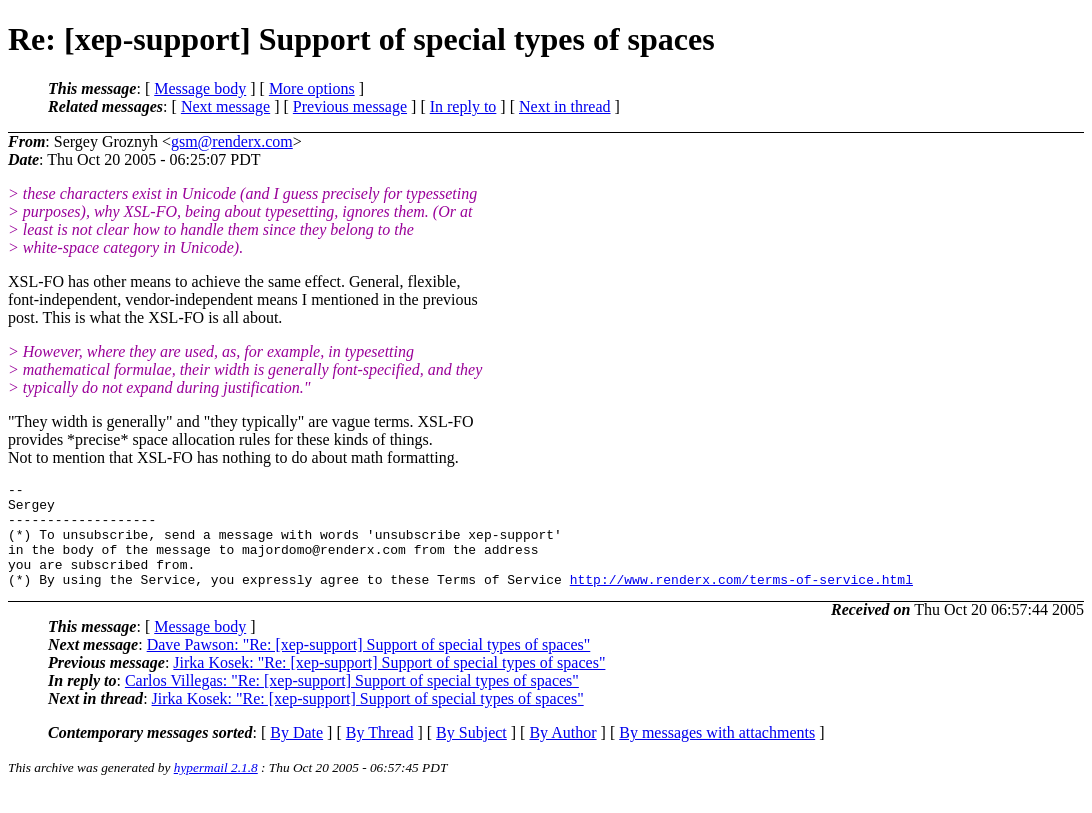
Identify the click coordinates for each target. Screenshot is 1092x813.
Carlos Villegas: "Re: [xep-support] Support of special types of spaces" (352, 701)
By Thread (380, 753)
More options (312, 88)
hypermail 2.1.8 (216, 788)
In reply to (463, 106)
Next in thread (565, 106)
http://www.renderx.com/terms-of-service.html (741, 600)
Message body (200, 88)
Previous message (350, 106)
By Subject (471, 753)
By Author (562, 753)
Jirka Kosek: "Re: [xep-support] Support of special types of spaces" (389, 683)
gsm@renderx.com (232, 141)
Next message (225, 106)
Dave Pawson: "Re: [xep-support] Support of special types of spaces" (369, 665)
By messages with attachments (717, 753)
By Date (296, 753)
